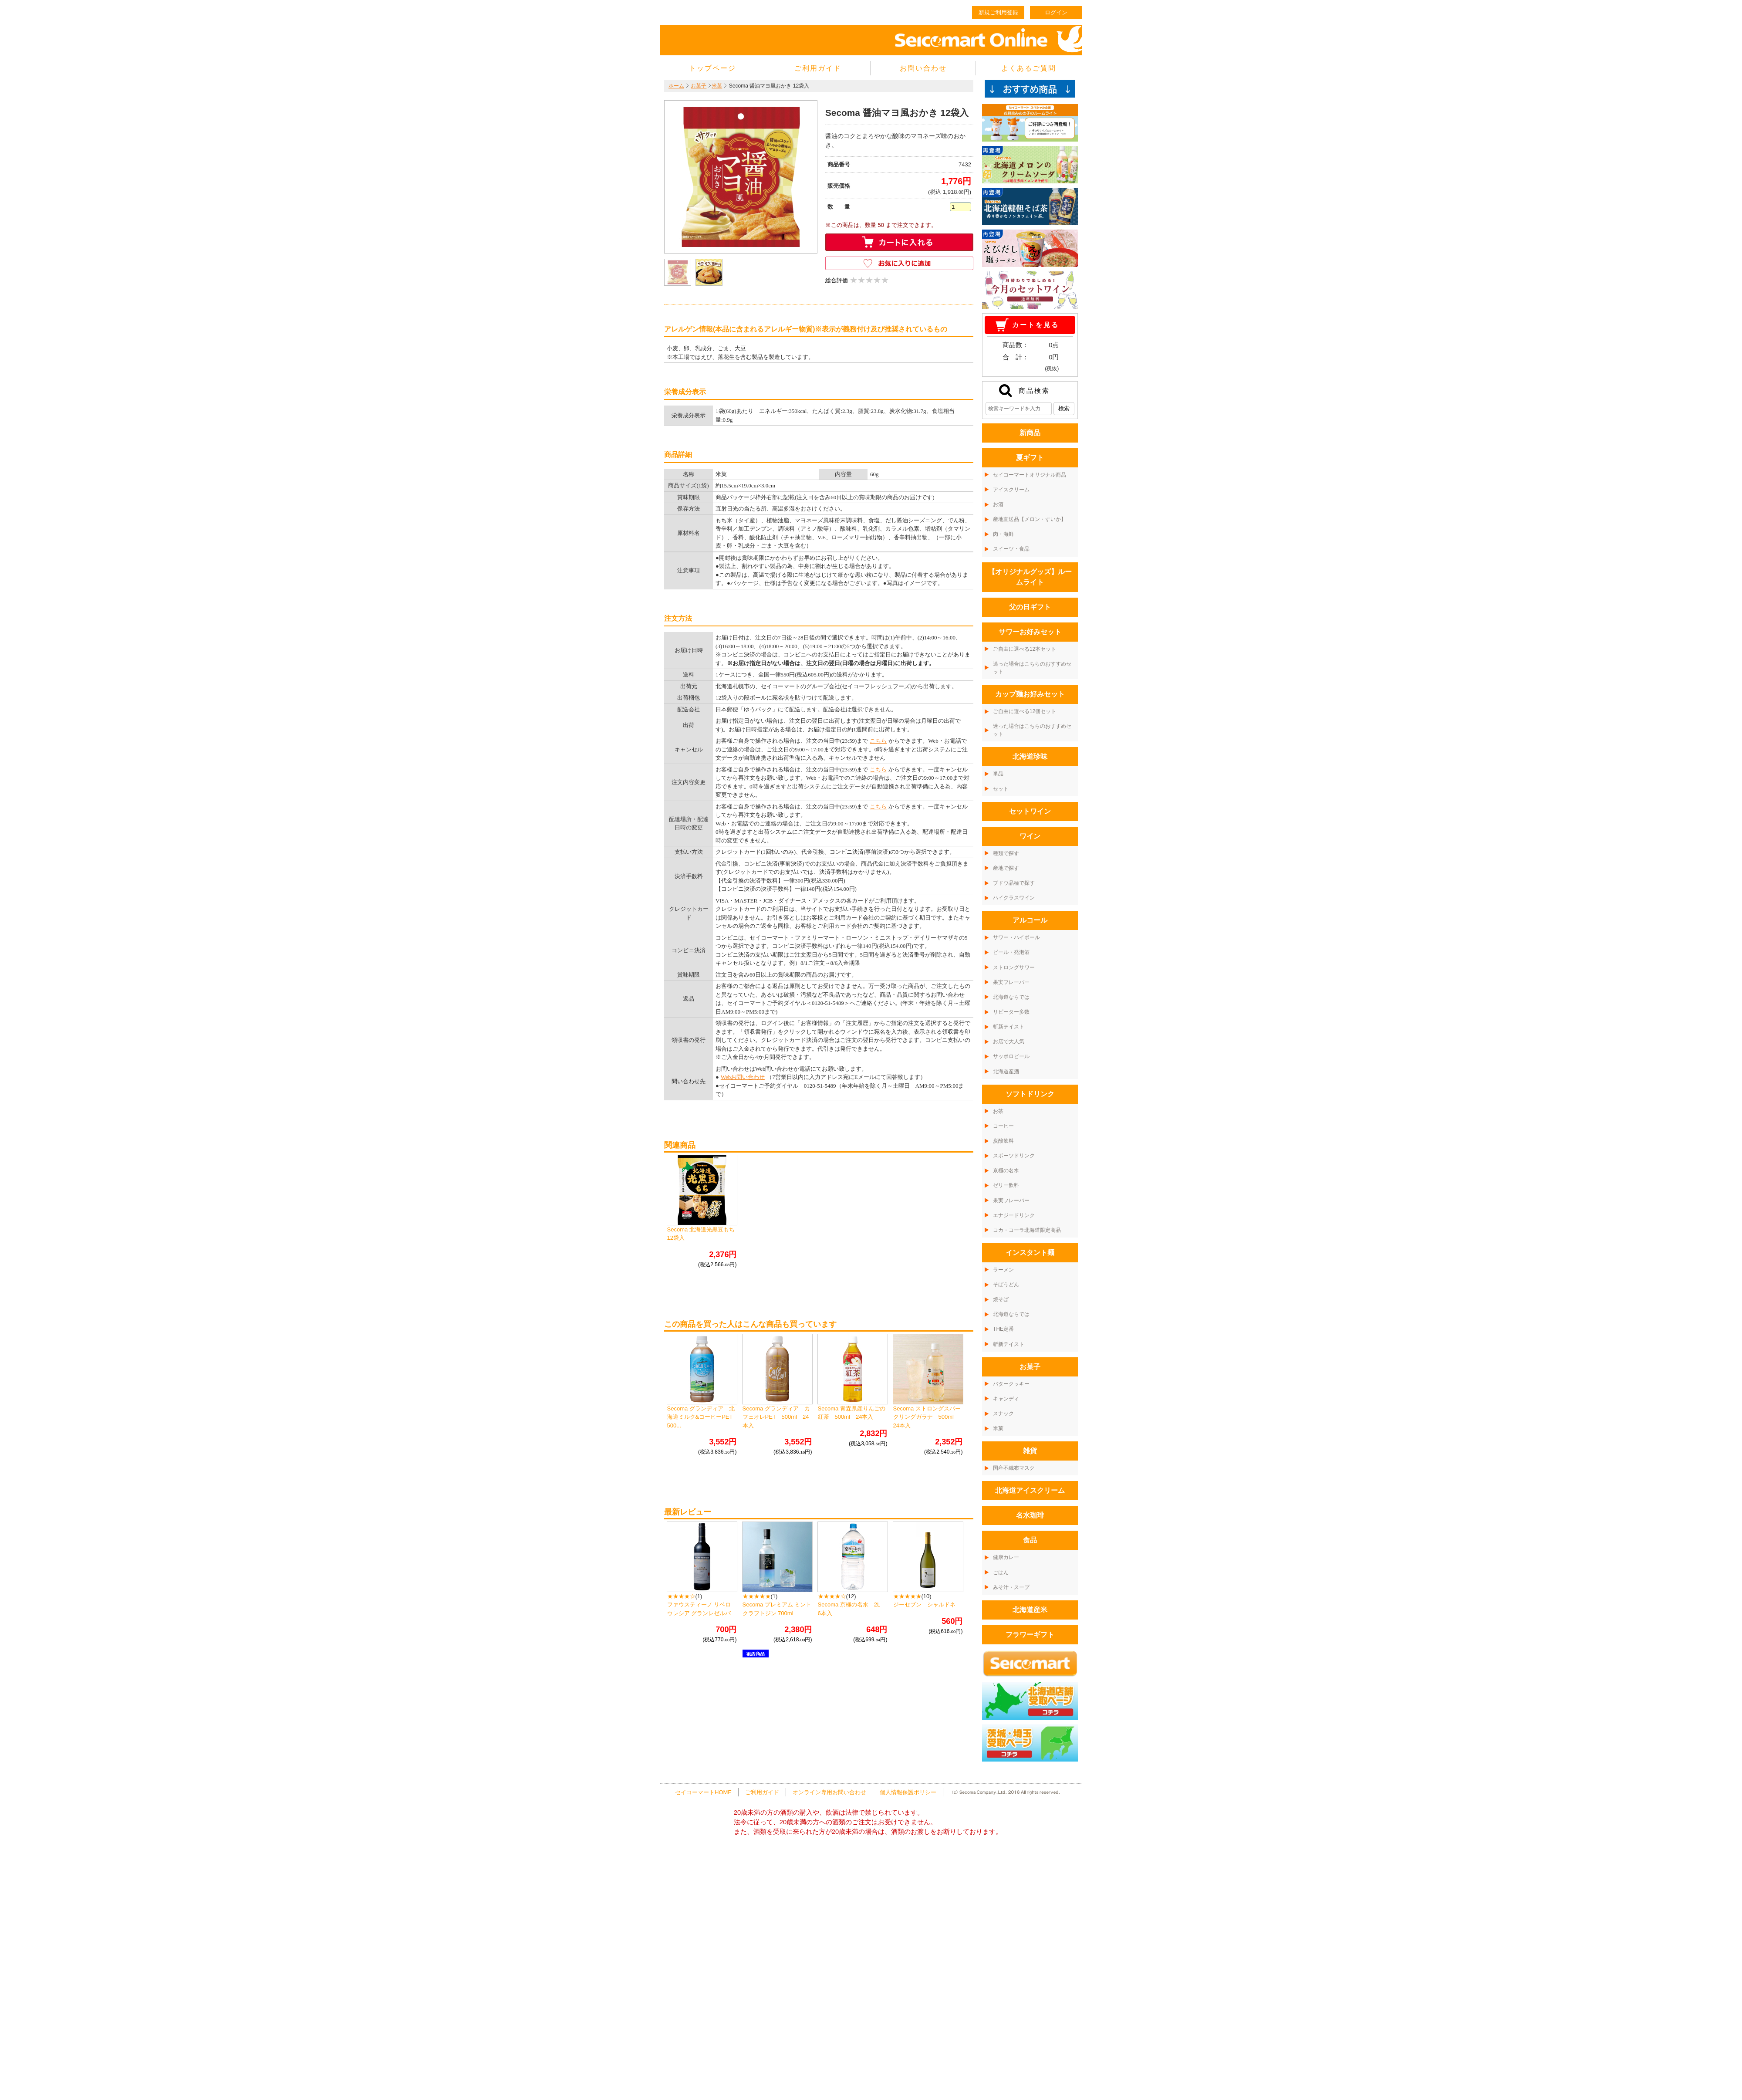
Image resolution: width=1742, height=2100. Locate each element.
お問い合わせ (923, 68)
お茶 (998, 1111)
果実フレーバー (1011, 982)
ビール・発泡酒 (1011, 952)
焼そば (1001, 1299)
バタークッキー (1011, 1384)
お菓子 (698, 86)
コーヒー (1003, 1126)
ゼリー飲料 (1006, 1185)
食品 (1030, 1540)
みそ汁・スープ (1011, 1587)
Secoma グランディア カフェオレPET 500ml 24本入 (776, 1417)
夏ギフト (1030, 457)
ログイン (1056, 12)
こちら (878, 740)
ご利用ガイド (817, 68)
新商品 (1030, 432)
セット (1001, 789)
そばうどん (1006, 1285)
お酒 (998, 504)
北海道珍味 (1030, 756)
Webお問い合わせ (743, 1077)
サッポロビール (1011, 1056)
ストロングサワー (1014, 967)
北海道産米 (1030, 1609)
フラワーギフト (1030, 1634)
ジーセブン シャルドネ (924, 1604)
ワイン (1030, 836)
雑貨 (1030, 1450)
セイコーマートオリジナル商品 (1029, 475)
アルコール (1030, 920)
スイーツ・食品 (1011, 549)
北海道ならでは (1011, 997)
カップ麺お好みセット (1030, 694)
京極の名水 (1006, 1170)
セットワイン (1030, 811)
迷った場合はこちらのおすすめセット (1032, 668)
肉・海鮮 (1003, 534)
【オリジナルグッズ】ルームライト (1030, 577)
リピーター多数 (1011, 1012)
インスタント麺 (1030, 1252)
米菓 (717, 86)
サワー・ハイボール (1016, 937)
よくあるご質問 (1028, 68)
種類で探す (1006, 853)
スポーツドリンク (1014, 1156)
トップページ (712, 68)
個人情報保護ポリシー (908, 1792)
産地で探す (1006, 868)
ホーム (676, 86)
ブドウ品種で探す (1014, 883)
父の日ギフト (1030, 607)
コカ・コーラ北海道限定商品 (1027, 1230)
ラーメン (1003, 1270)
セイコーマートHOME (703, 1792)
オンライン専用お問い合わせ (829, 1792)
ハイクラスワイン (1014, 898)
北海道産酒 (1006, 1072)
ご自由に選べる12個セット (1024, 711)
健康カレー (1006, 1557)
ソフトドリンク (1030, 1094)
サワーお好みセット (1030, 632)
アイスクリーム (1011, 490)
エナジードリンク (1014, 1215)
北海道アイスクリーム (1030, 1490)
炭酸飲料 (1003, 1141)
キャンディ (1006, 1399)
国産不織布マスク (1014, 1468)
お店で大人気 (1008, 1041)
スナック (1003, 1413)
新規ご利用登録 (998, 12)
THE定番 (1003, 1329)
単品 (998, 774)
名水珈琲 (1030, 1515)
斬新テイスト (1008, 1027)
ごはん (1001, 1572)
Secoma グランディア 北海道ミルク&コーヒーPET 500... (703, 1417)
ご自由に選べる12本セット (1024, 649)
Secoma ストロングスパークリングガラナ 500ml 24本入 (927, 1417)
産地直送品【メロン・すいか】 (1029, 519)
